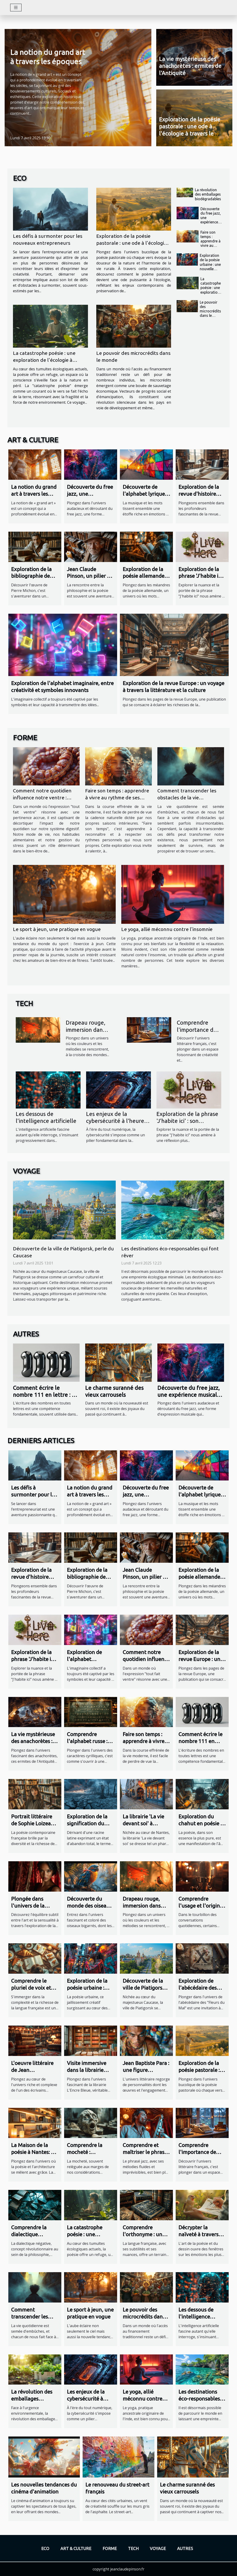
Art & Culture (75, 2548)
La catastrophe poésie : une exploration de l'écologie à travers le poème (44, 360)
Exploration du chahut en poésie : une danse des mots (201, 1823)
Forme (110, 2548)
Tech (133, 2548)
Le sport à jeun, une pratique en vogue (57, 929)
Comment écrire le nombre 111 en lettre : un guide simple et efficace (45, 1395)
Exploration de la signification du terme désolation (87, 1823)
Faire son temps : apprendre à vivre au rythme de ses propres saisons (210, 245)
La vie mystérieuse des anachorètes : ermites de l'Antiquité (190, 66)
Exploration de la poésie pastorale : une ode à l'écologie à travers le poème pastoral (133, 243)
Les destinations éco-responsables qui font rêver (199, 2398)
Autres (185, 2548)
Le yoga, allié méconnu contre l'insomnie (166, 929)
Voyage (158, 2548)
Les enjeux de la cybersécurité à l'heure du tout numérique (115, 1121)
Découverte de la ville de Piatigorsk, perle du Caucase (144, 1988)
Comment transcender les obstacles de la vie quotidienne (186, 797)
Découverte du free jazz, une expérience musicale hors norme (210, 220)
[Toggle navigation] (16, 7)
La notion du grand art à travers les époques (33, 494)
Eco (45, 2548)
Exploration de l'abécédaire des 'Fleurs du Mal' (197, 1988)
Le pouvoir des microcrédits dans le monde (210, 311)
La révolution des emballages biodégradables (208, 194)
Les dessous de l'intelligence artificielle (195, 2316)
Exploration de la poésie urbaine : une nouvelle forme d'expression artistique (210, 268)
